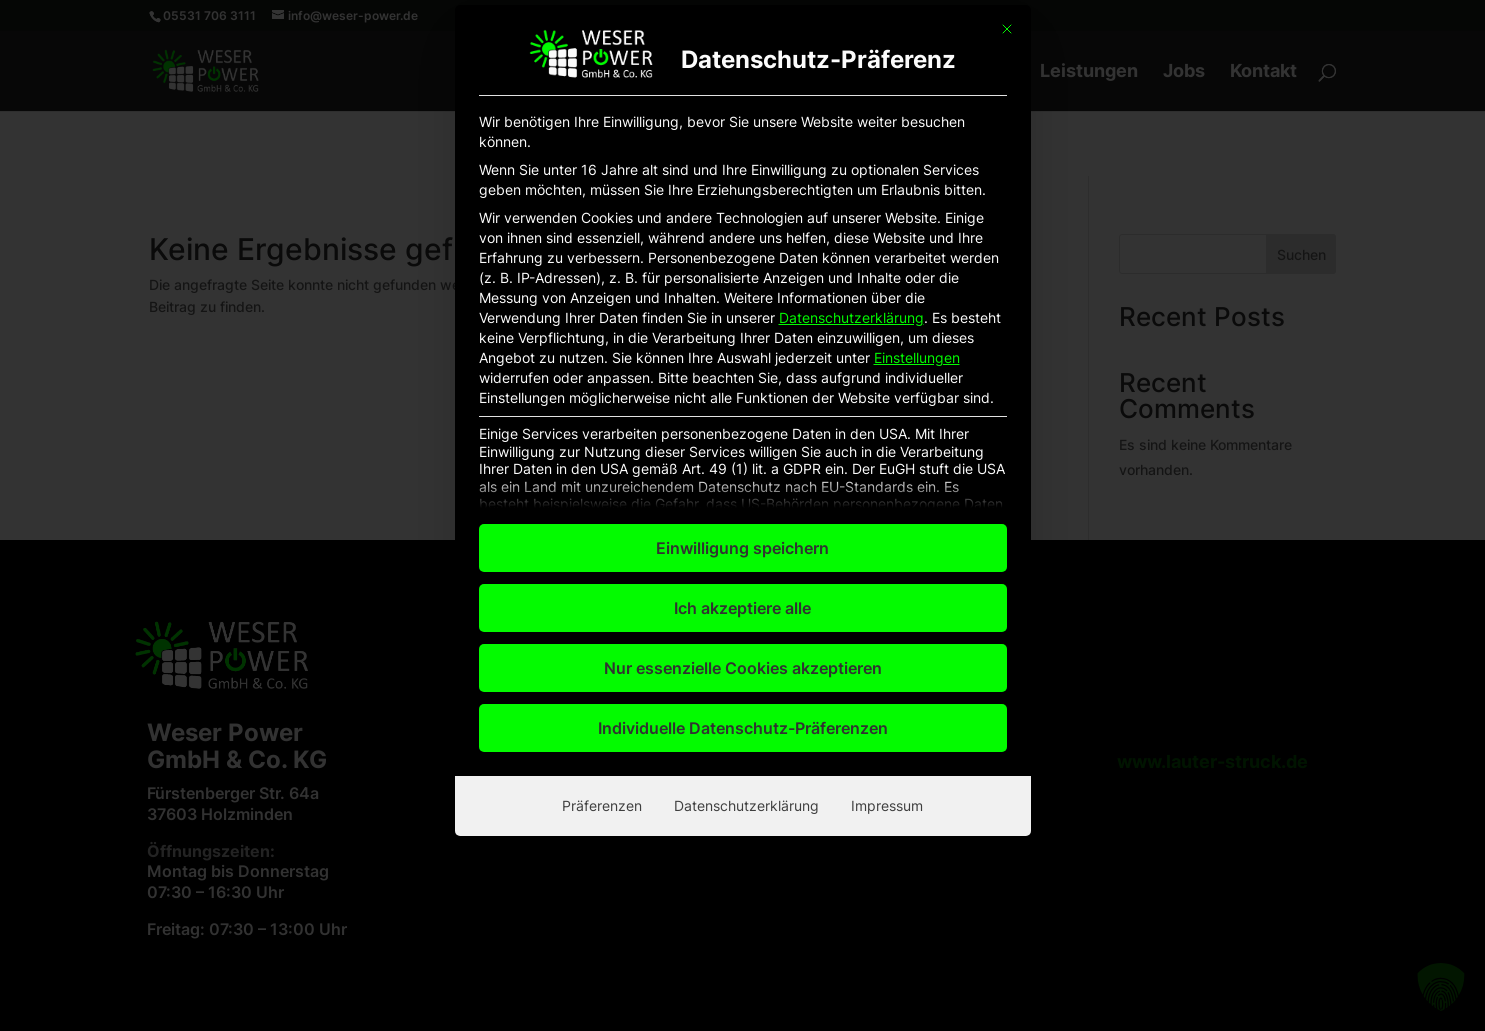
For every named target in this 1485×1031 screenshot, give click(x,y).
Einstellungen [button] (917, 62)
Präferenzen (602, 511)
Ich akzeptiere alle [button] (742, 314)
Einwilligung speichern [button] (742, 254)
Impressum (887, 511)
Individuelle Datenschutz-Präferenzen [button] (743, 434)
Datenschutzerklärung (851, 22)
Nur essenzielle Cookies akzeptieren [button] (743, 374)
